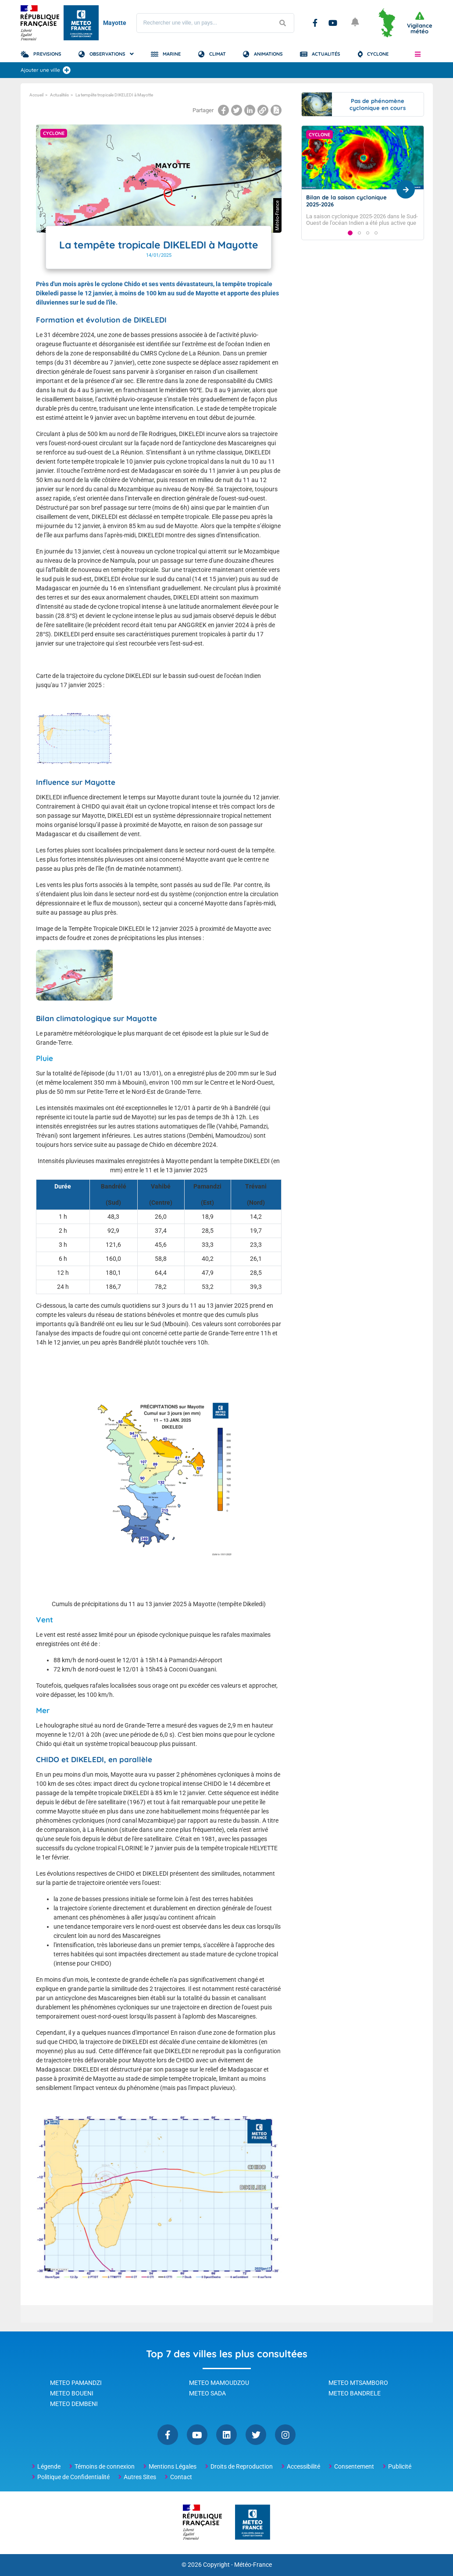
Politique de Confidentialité (73, 2477)
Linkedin (226, 2434)
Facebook (315, 23)
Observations (107, 54)
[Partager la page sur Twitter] (236, 110)
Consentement (354, 2466)
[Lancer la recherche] (282, 23)
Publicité (399, 2466)
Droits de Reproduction (241, 2466)
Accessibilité (303, 2466)
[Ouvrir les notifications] (356, 23)
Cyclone (378, 54)
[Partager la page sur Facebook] (223, 110)
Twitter (256, 2434)
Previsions (47, 54)
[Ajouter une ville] (66, 70)
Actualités (326, 54)
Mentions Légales (172, 2466)
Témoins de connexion (105, 2466)
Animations (268, 54)
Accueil (36, 94)
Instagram (285, 2434)
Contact (181, 2477)
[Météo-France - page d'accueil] (252, 2523)
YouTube (332, 23)
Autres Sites (140, 2477)
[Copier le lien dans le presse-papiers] (262, 110)
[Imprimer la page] (276, 110)
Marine (172, 54)
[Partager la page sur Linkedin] (249, 110)
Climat (217, 54)
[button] (417, 54)
